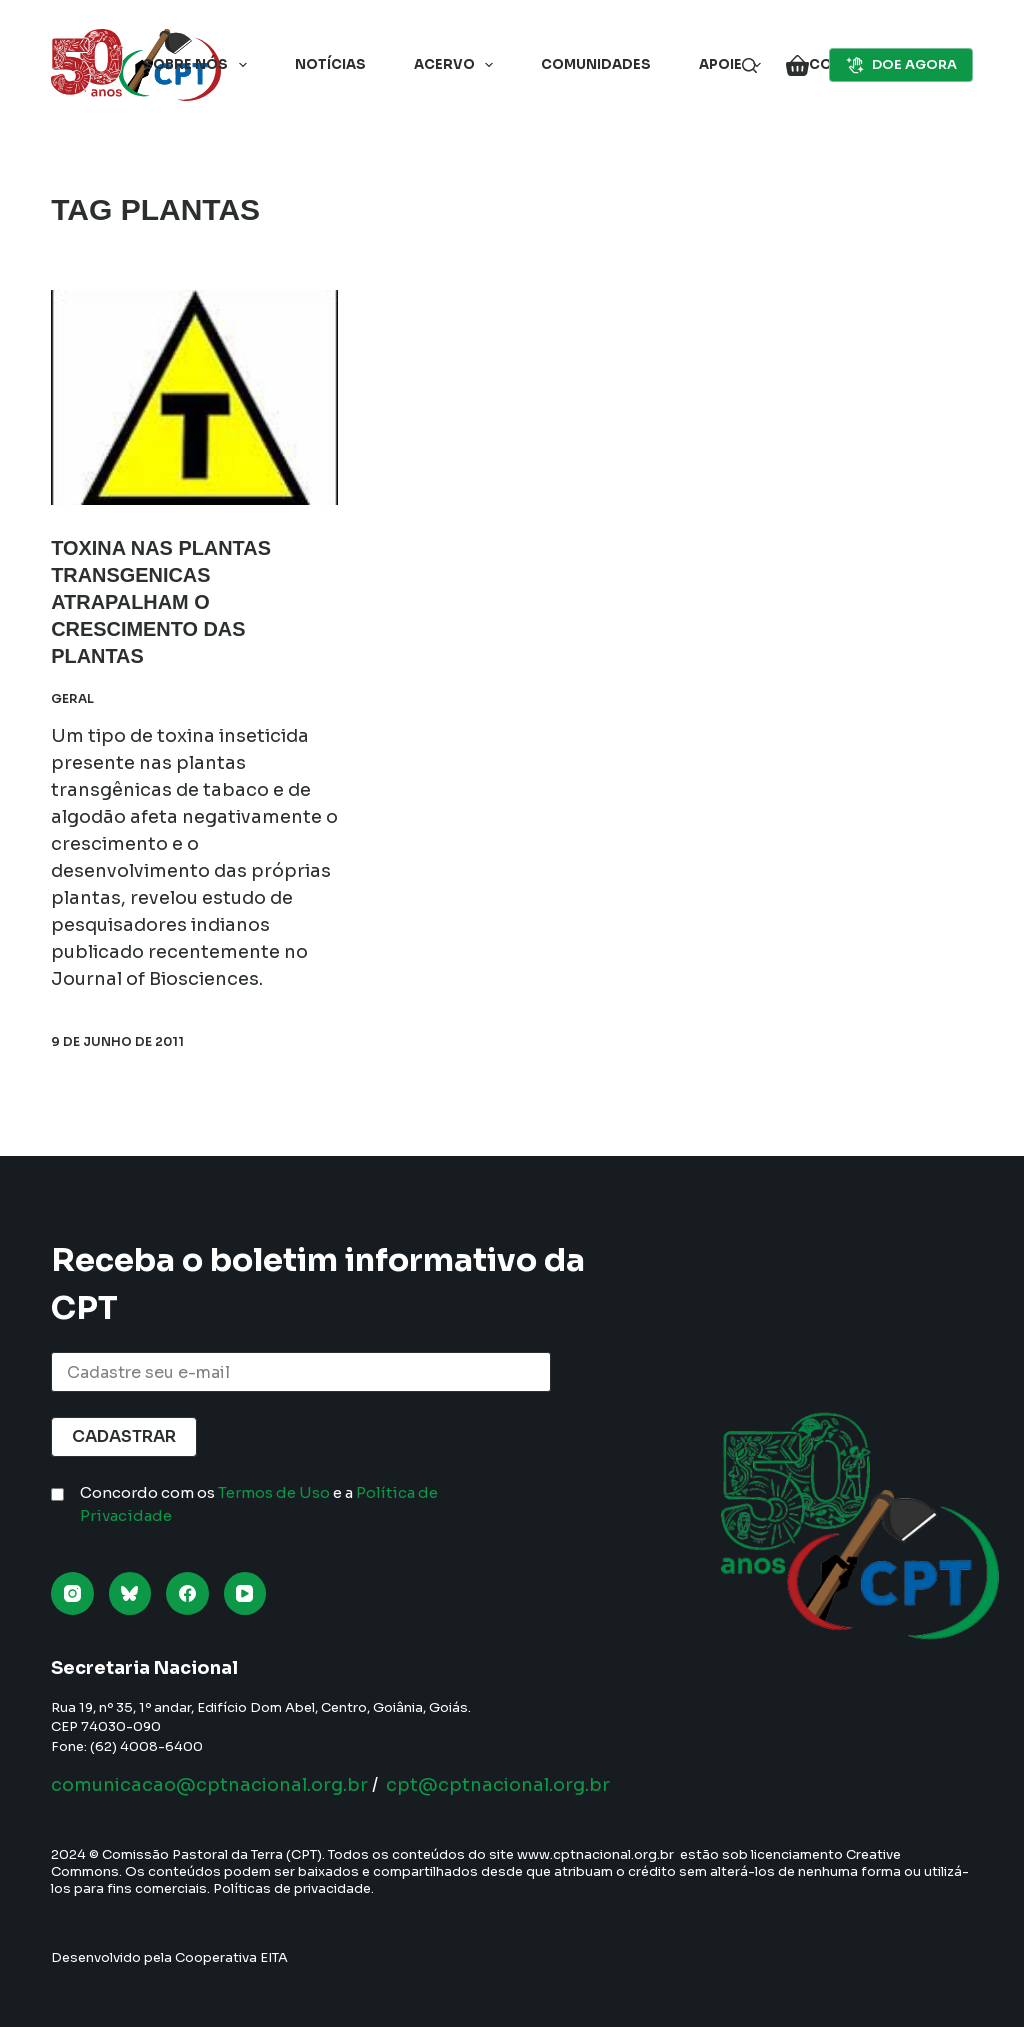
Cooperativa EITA (231, 1957)
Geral (72, 693)
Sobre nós (199, 65)
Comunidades (596, 64)
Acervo (458, 65)
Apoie (734, 65)
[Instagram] (72, 1593)
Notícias (330, 64)
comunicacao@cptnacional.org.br (209, 1785)
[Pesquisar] (749, 65)
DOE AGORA (901, 65)
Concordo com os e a (259, 1504)
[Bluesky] (130, 1593)
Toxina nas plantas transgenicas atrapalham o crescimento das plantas (161, 600)
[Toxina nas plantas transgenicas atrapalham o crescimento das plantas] (194, 397)
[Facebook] (187, 1593)
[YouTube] (245, 1593)
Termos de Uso (274, 1492)
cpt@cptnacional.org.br (498, 1785)
